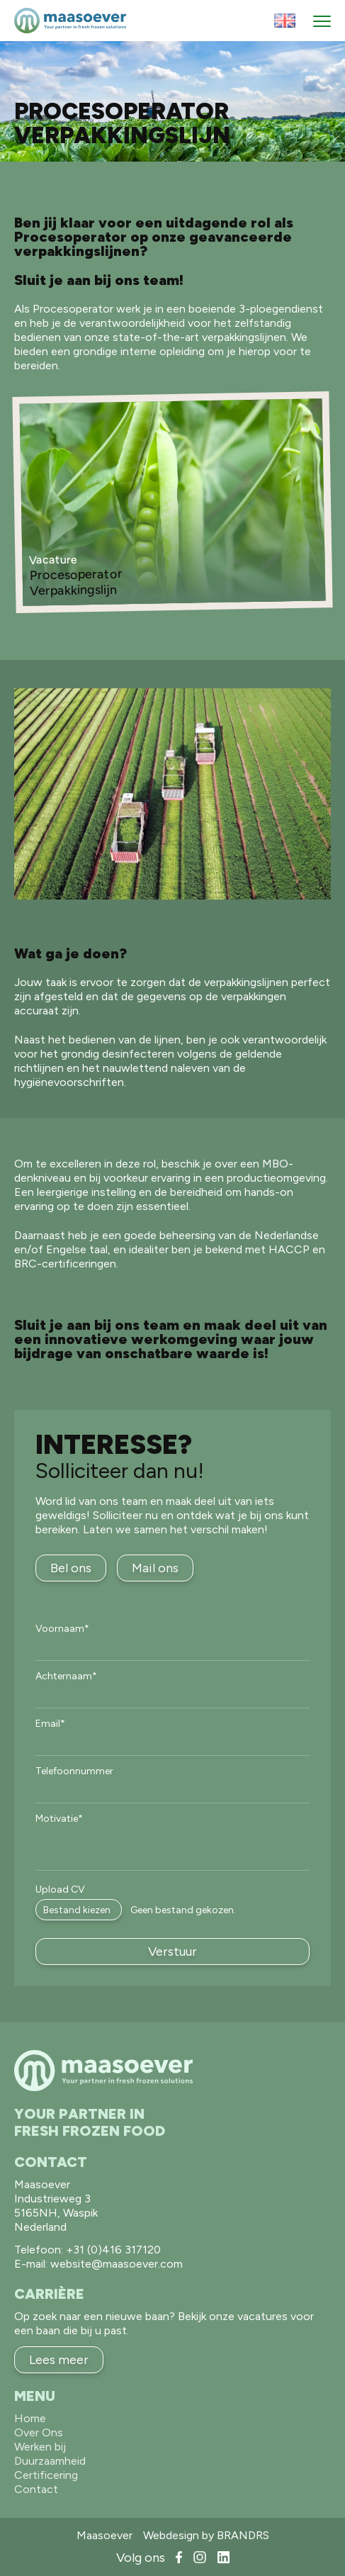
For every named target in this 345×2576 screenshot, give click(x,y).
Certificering (46, 2475)
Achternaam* (66, 1676)
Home (30, 2418)
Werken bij (40, 2446)
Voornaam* (62, 1629)
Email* (50, 1724)
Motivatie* (59, 1819)
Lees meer (59, 2360)
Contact (36, 2489)
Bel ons (70, 1568)
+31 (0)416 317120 (113, 2249)
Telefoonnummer (74, 1771)
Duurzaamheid (50, 2461)
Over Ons (38, 2432)
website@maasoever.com (116, 2263)
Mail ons (155, 1568)
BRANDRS (243, 2535)
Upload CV (60, 1890)
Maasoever (104, 2535)
